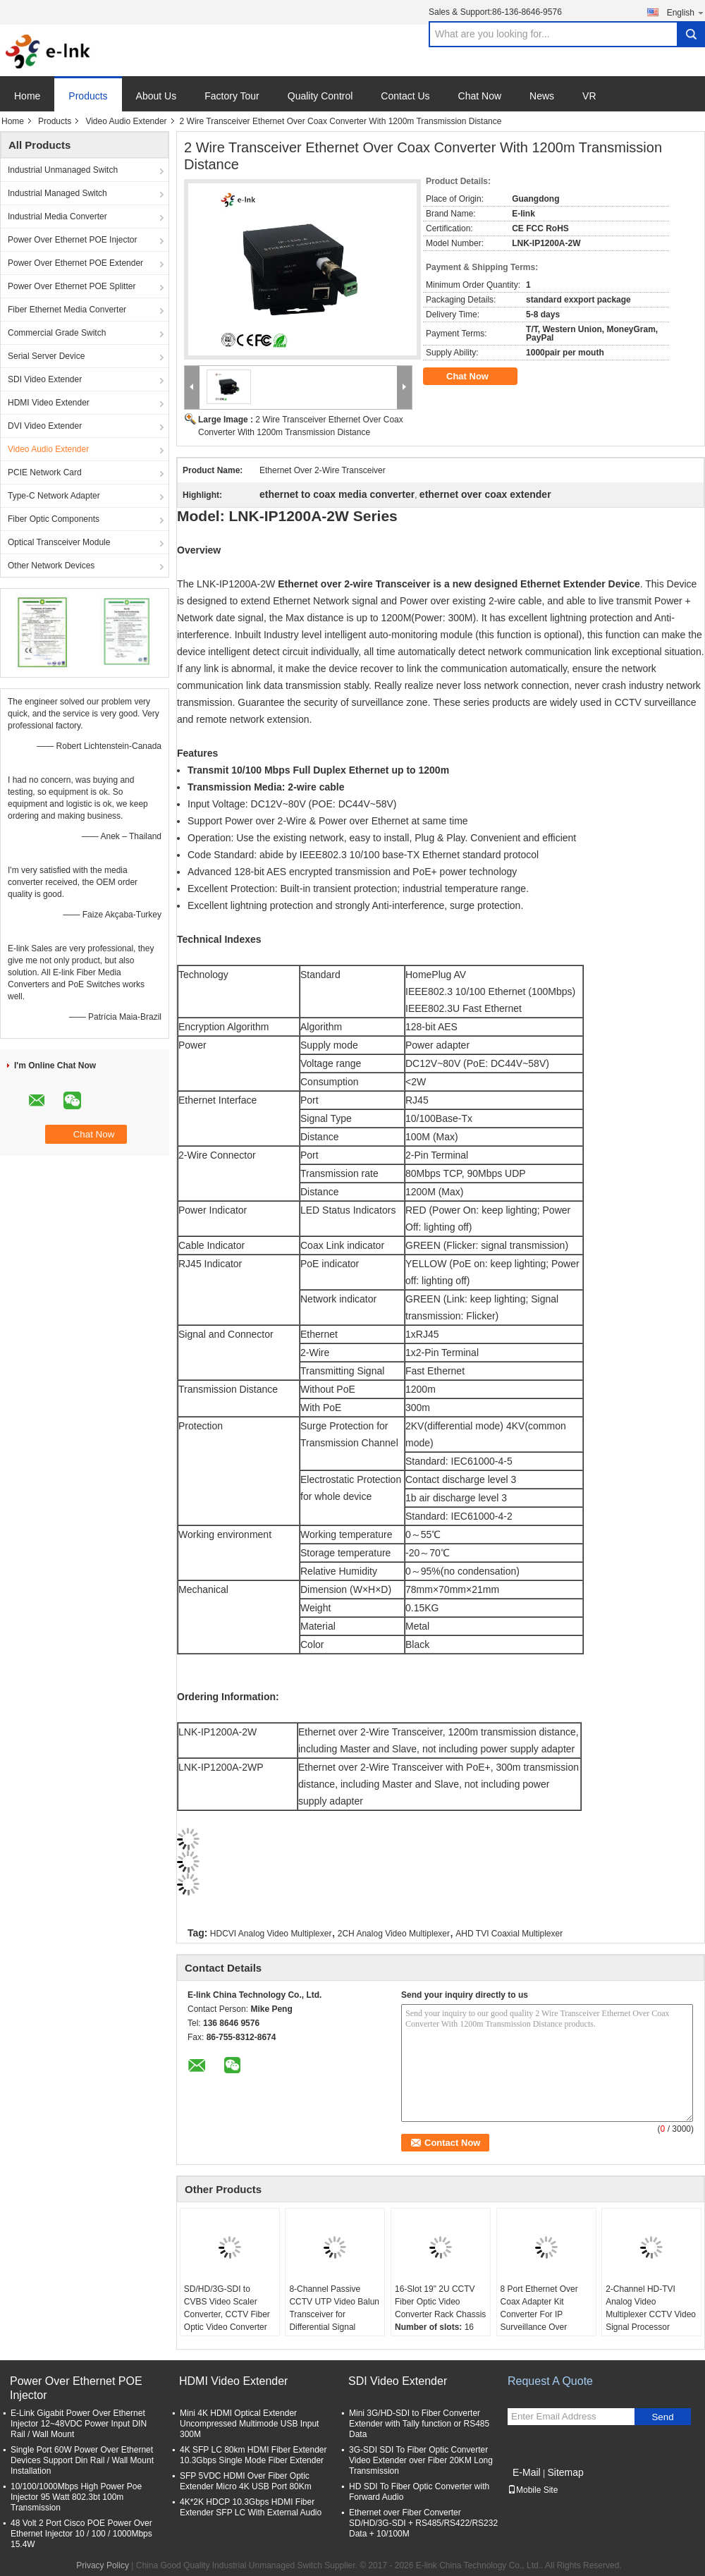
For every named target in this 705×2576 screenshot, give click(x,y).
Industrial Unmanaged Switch (63, 170)
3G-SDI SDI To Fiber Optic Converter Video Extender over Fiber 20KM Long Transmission (421, 2460)
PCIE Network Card (45, 472)
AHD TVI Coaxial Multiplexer (509, 1934)
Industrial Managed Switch (57, 193)
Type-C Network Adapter (54, 496)
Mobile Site (533, 2490)
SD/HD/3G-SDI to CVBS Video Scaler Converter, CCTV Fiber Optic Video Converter (227, 2308)
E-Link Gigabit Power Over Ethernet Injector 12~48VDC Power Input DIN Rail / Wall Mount (79, 2423)
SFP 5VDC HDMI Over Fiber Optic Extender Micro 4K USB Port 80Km (246, 2481)
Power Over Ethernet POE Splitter (71, 286)
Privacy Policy (102, 2565)
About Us (156, 96)
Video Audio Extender (125, 121)
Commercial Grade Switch (57, 333)
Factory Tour (231, 96)
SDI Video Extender (45, 379)
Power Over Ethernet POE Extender (75, 263)
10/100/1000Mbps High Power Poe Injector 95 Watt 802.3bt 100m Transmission (76, 2497)
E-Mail (527, 2472)
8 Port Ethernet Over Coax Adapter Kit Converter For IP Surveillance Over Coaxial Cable (539, 2314)
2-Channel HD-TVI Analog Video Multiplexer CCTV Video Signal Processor (651, 2308)
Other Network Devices (51, 565)
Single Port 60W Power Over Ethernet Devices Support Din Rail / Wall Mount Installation (82, 2460)
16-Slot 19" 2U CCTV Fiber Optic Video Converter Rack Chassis (440, 2301)
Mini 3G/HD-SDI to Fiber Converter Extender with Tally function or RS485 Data (419, 2423)
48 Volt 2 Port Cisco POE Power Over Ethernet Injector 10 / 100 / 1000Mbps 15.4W (81, 2533)
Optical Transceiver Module (59, 542)
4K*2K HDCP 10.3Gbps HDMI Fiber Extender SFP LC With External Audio (250, 2507)
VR (589, 96)
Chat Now (479, 96)
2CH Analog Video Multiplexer (394, 1934)
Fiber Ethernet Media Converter (67, 310)
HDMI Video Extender (49, 403)
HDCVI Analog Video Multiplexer (271, 1934)
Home (27, 96)
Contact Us (405, 96)
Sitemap (565, 2472)
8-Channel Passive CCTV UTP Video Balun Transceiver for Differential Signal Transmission (334, 2314)
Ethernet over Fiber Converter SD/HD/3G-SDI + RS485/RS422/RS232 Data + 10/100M (423, 2523)
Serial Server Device (46, 356)
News (541, 96)
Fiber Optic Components (53, 519)
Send (662, 2417)
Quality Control (320, 96)
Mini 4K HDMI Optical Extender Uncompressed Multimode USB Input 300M (249, 2423)
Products (87, 96)
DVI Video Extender (45, 426)
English (686, 12)
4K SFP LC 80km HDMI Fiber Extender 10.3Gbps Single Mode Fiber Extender (253, 2455)
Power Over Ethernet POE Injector (72, 240)
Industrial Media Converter (57, 216)
